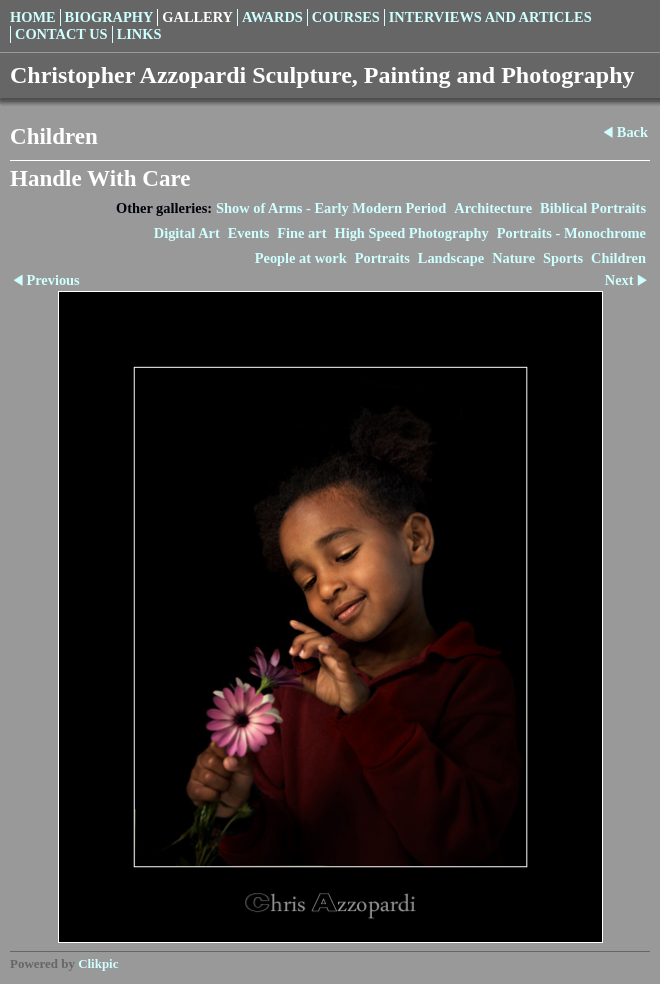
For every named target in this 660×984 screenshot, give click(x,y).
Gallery (197, 17)
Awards (272, 17)
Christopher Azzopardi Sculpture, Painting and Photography (322, 75)
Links (139, 34)
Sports (563, 258)
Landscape (451, 258)
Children (618, 258)
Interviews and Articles (490, 17)
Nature (513, 258)
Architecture (493, 208)
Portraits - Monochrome (571, 233)
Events (249, 233)
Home (33, 17)
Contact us (61, 34)
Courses (346, 17)
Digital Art (187, 233)
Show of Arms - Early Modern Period (331, 208)
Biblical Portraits (593, 208)
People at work (301, 258)
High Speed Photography (411, 233)
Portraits (382, 258)
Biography (109, 17)
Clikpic (98, 963)
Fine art (301, 233)
